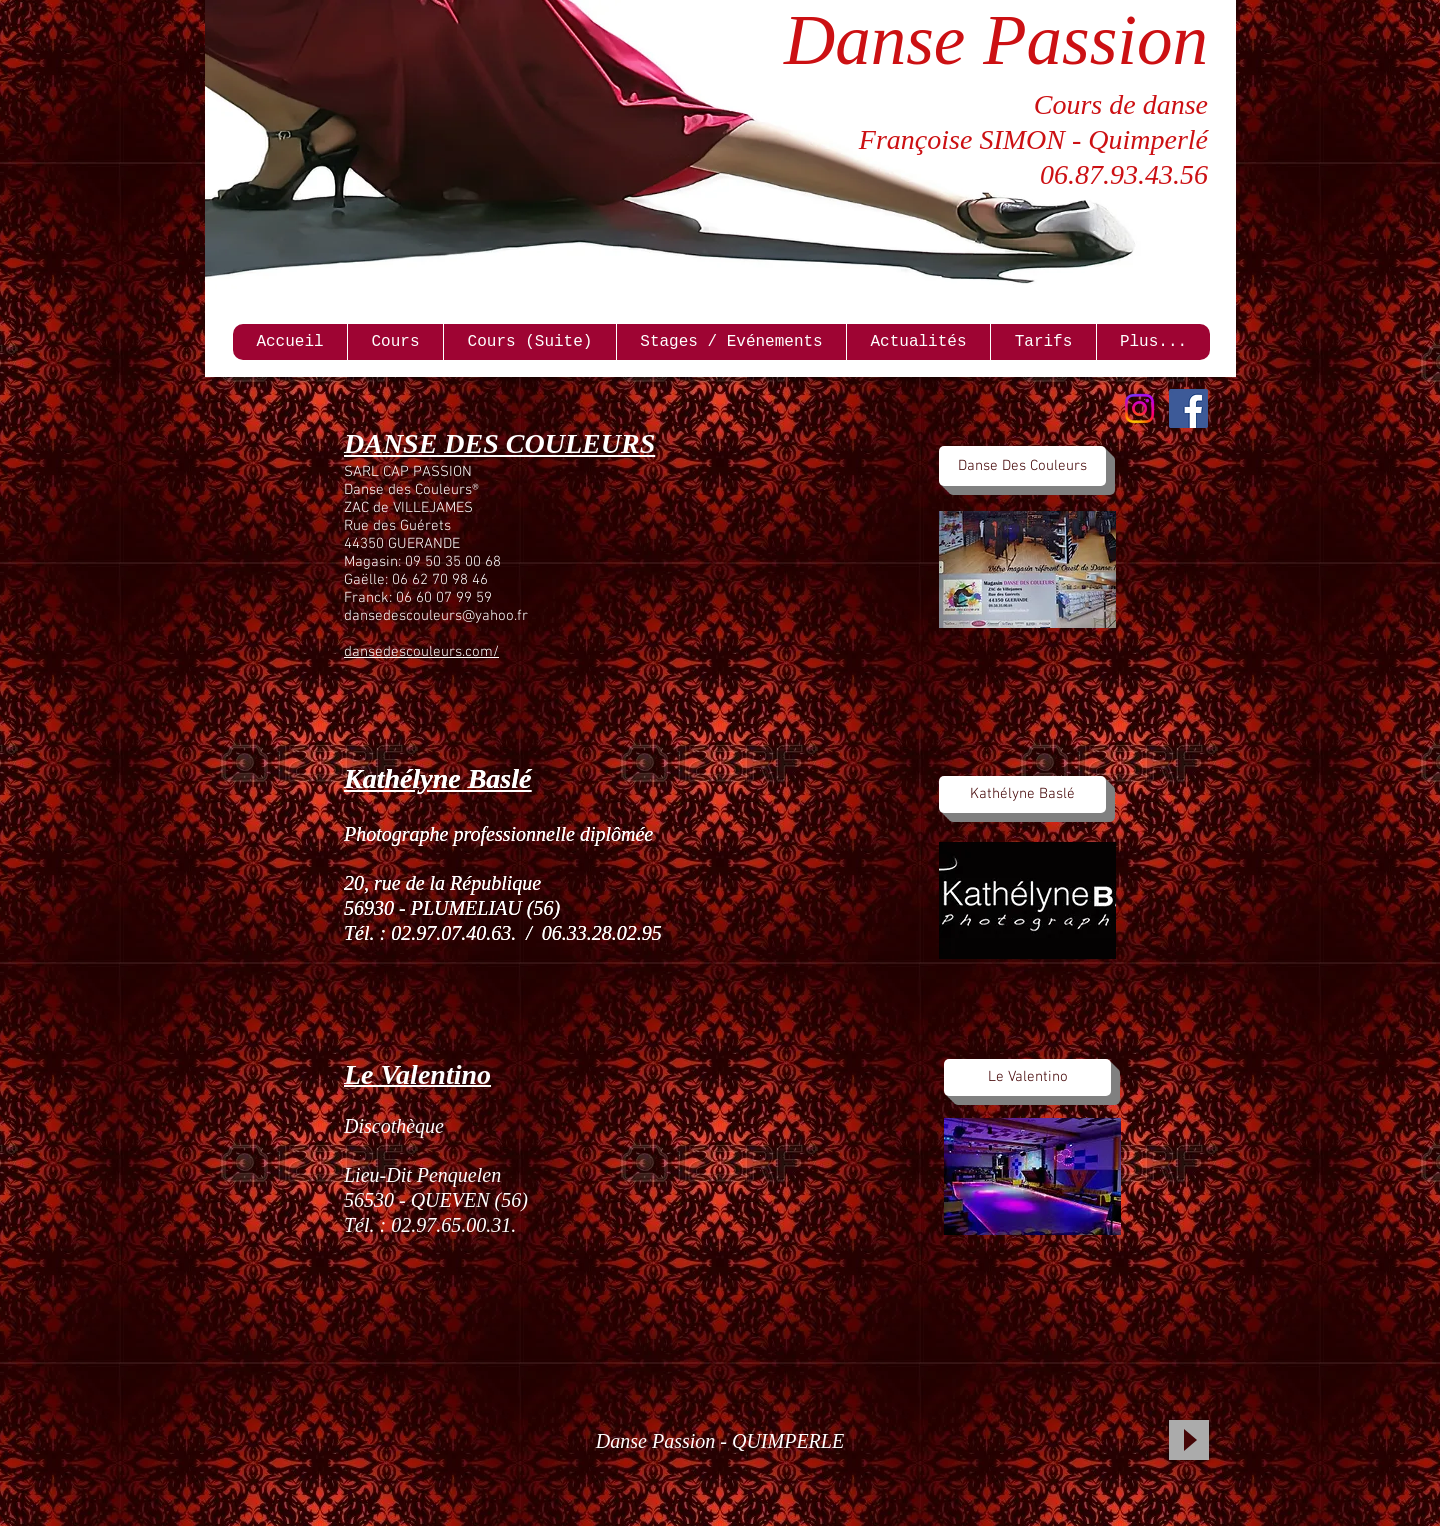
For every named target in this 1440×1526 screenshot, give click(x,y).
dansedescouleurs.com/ (421, 652)
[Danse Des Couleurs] (1022, 466)
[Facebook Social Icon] (1188, 408)
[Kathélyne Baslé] (1022, 794)
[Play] (1189, 1440)
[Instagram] (1139, 408)
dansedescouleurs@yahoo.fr (436, 616)
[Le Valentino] (1027, 1077)
